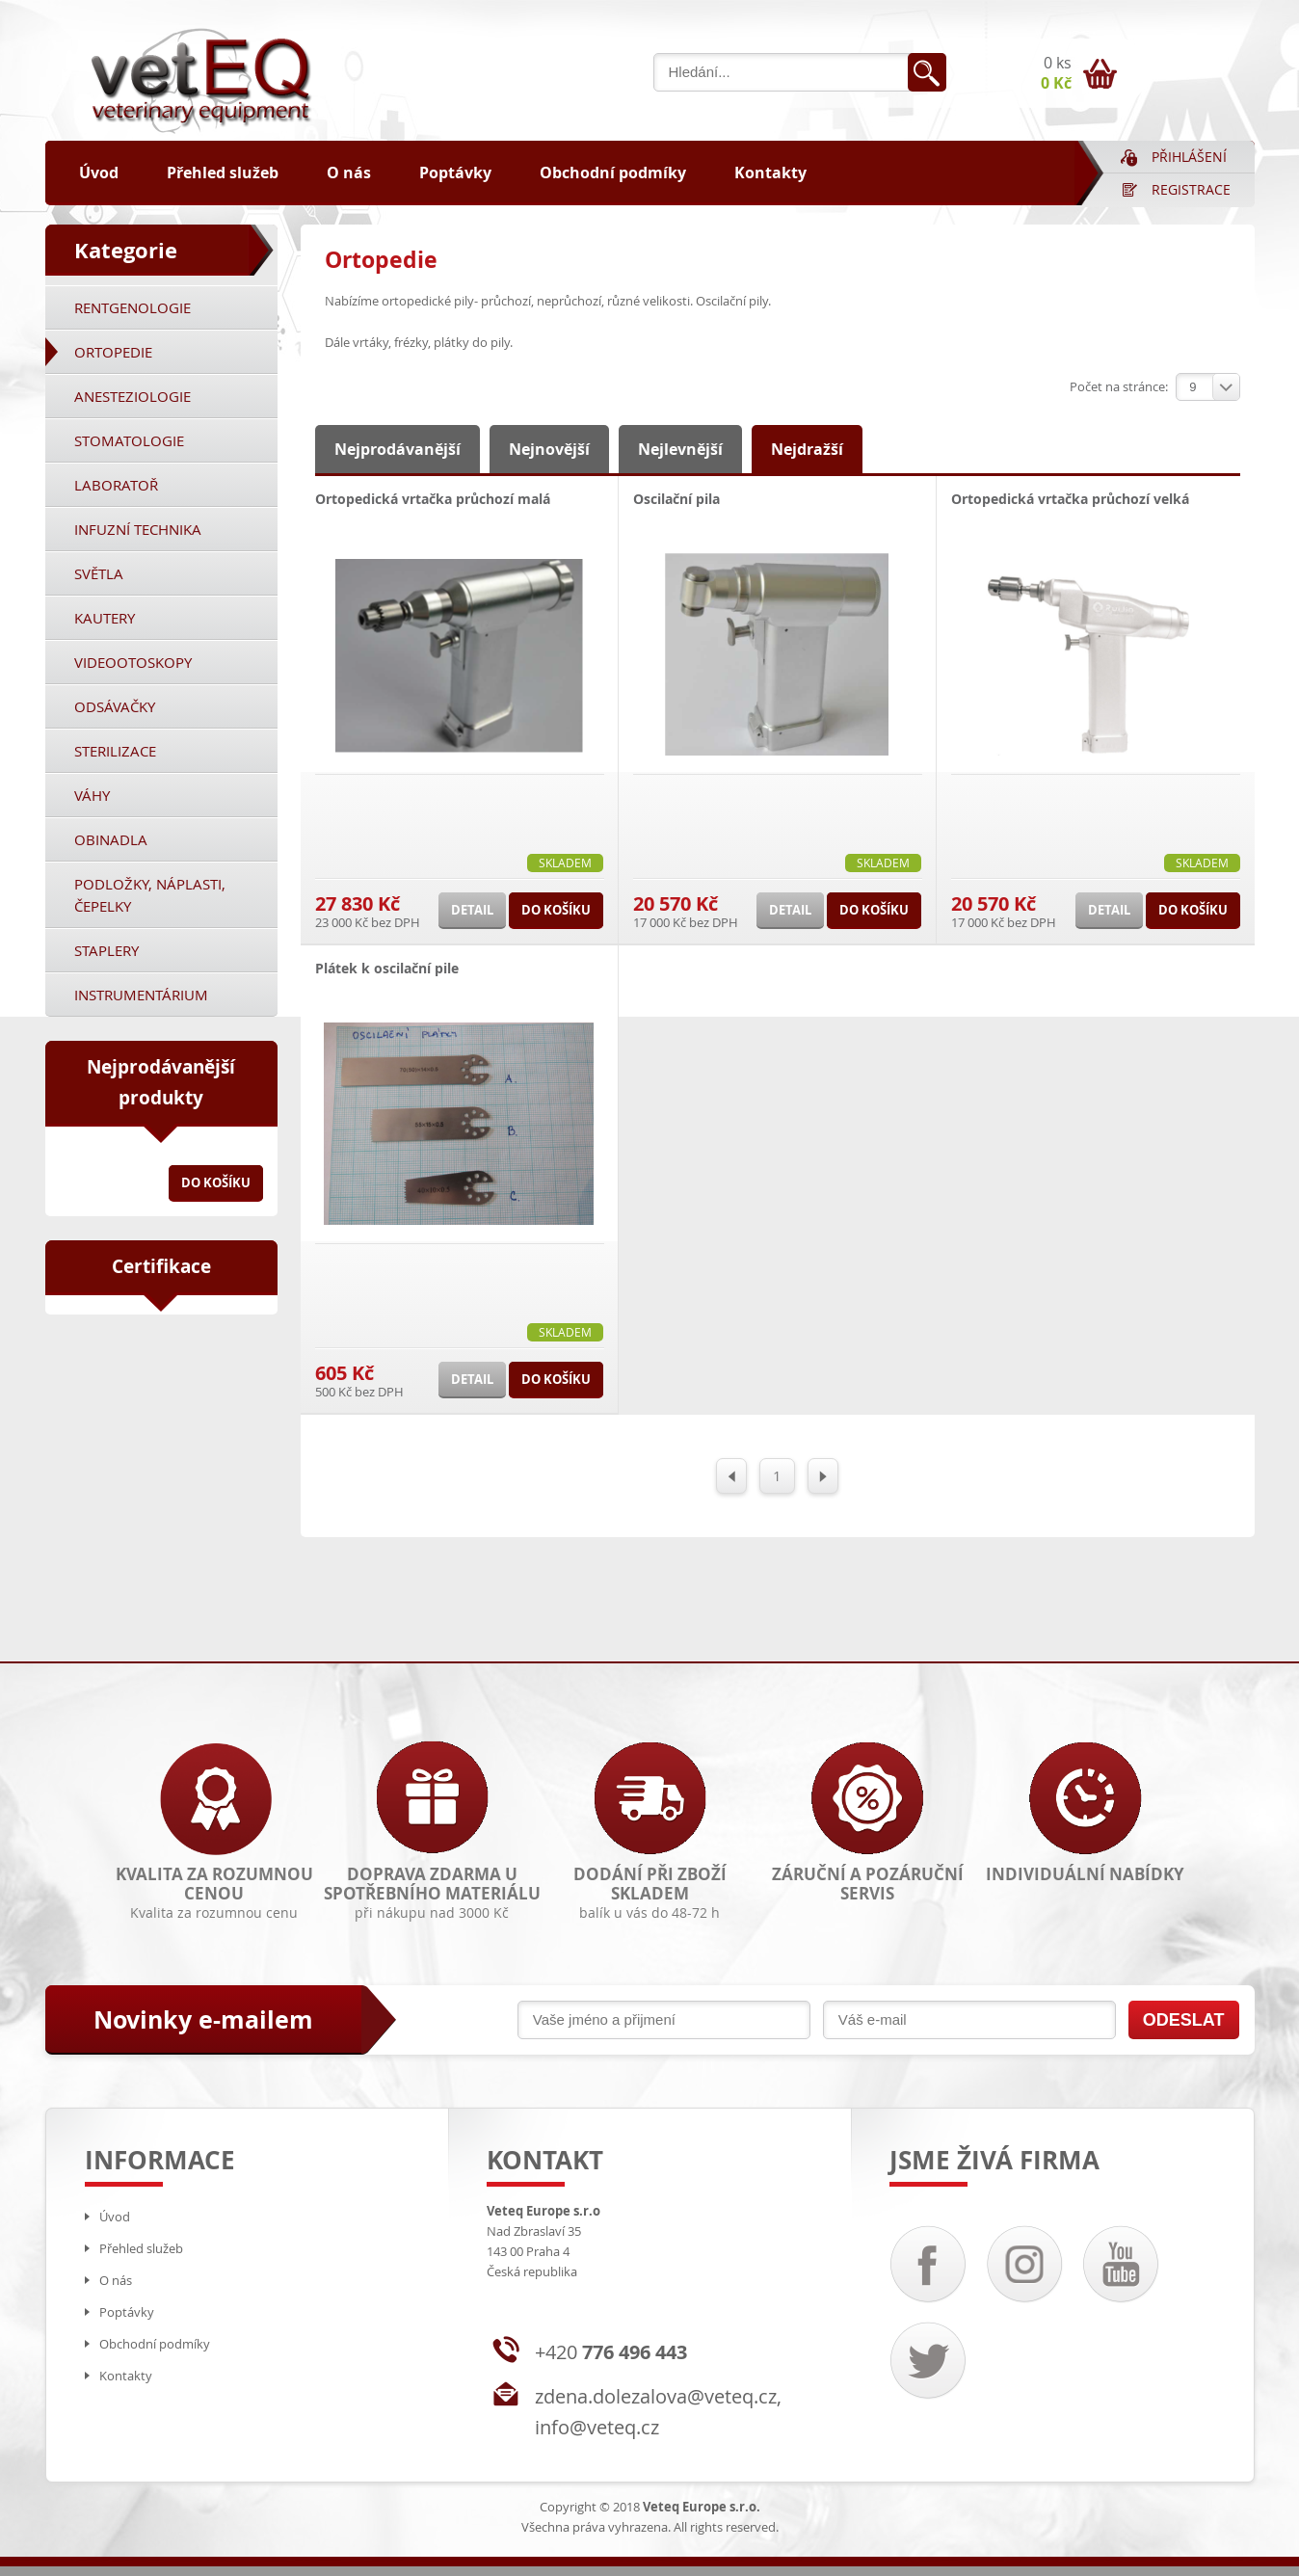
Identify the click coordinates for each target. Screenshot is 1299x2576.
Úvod (99, 172)
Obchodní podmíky (613, 172)
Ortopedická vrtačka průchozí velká (1070, 499)
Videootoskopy (133, 662)
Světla (98, 573)
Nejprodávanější (397, 449)
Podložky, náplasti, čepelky (149, 895)
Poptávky (455, 172)
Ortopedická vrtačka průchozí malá (432, 499)
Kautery (104, 617)
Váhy (92, 795)
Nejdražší (807, 449)
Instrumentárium (141, 994)
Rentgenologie (132, 307)
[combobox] (1207, 387)
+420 (611, 2352)
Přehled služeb (222, 172)
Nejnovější (549, 449)
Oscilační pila (676, 499)
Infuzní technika (137, 529)
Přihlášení (1189, 156)
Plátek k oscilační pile (387, 968)
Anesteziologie (132, 396)
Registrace (1191, 189)
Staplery (106, 950)
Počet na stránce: (1119, 386)
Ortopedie (113, 351)
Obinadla (110, 839)
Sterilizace (115, 750)
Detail (472, 909)
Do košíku (216, 1182)
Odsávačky (114, 706)
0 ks (1056, 73)
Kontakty (770, 172)
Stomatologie (129, 440)
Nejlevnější (680, 449)
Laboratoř (116, 484)
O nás (349, 172)
